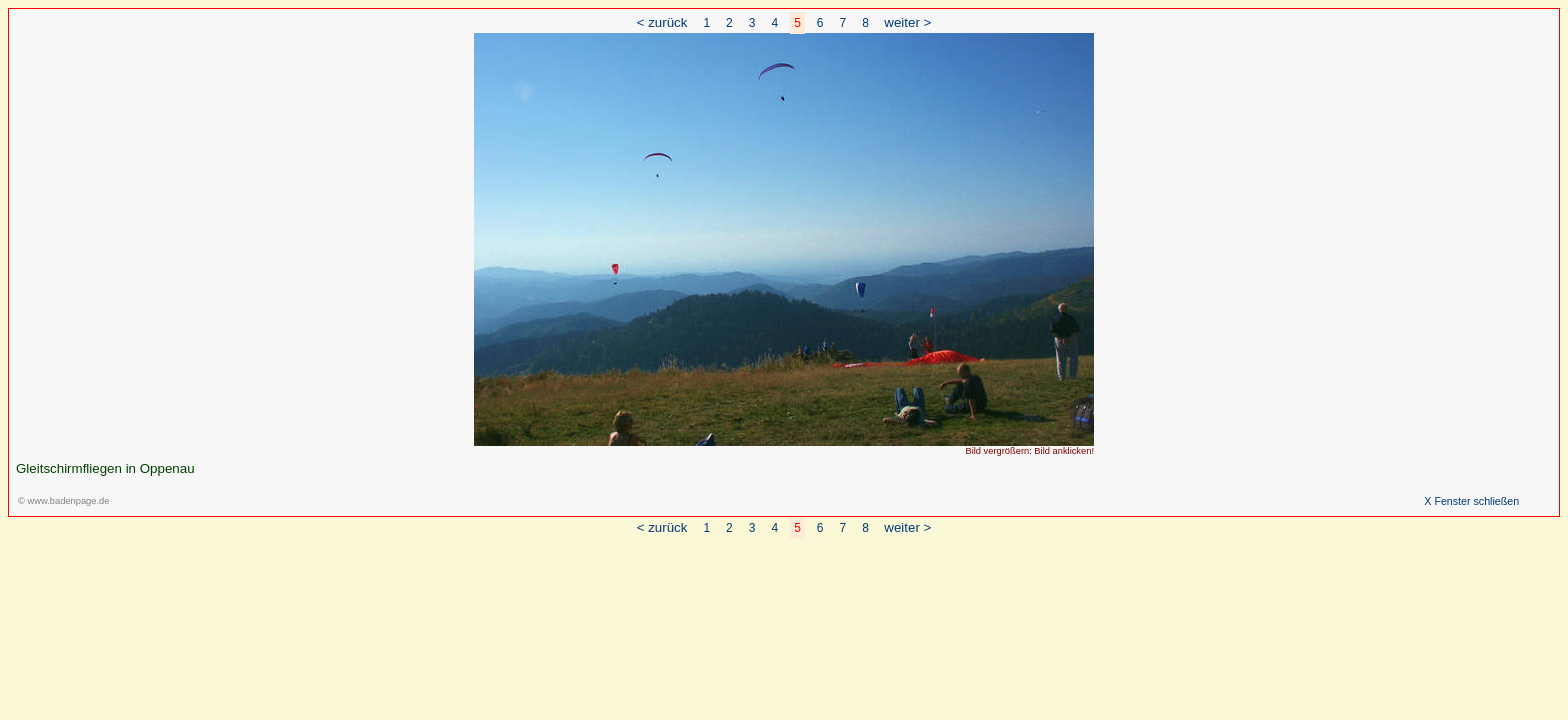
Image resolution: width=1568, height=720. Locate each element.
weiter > (907, 22)
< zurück (662, 22)
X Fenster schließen (1471, 501)
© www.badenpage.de (63, 501)
